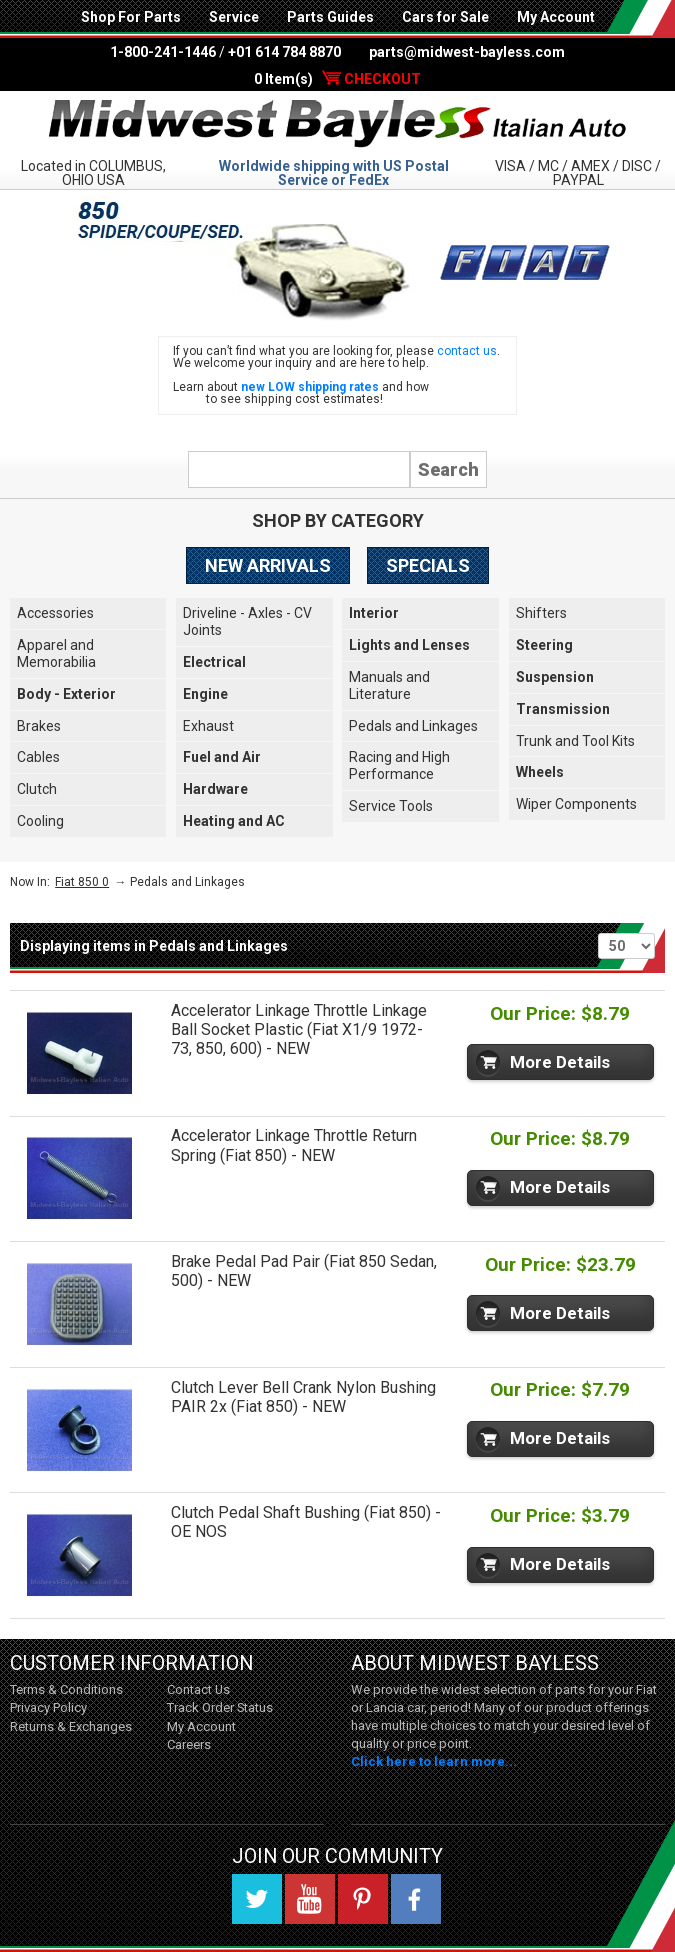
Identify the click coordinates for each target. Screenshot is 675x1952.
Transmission (563, 709)
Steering (544, 645)
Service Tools (391, 806)
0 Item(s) (337, 79)
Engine (205, 694)
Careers (189, 1744)
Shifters (541, 613)
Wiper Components (576, 804)
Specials (428, 565)
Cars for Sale (445, 17)
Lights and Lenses (409, 645)
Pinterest (363, 1899)
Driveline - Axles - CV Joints (247, 621)
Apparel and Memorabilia (56, 653)
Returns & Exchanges (71, 1726)
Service (234, 17)
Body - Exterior (66, 694)
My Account (556, 17)
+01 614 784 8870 (284, 52)
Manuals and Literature (389, 685)
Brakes (39, 726)
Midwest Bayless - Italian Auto (338, 123)
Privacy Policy (48, 1707)
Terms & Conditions (66, 1689)
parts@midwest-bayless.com (467, 52)
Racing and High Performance (399, 765)
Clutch (37, 789)
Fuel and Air (222, 757)
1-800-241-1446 (163, 52)
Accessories (55, 613)
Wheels (540, 772)
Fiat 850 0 (82, 882)
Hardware (215, 789)
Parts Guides (330, 17)
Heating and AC (234, 821)
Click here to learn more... (434, 1761)
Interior (374, 613)
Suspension (555, 677)
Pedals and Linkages (413, 726)
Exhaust (208, 726)
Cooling (40, 821)
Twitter (257, 1899)
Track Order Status (220, 1707)
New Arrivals (268, 565)
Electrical (214, 662)
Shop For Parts (131, 17)
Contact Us (198, 1689)
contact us (467, 351)
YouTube (310, 1899)
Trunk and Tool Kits (575, 741)
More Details (560, 1062)
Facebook (416, 1899)
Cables (38, 757)
